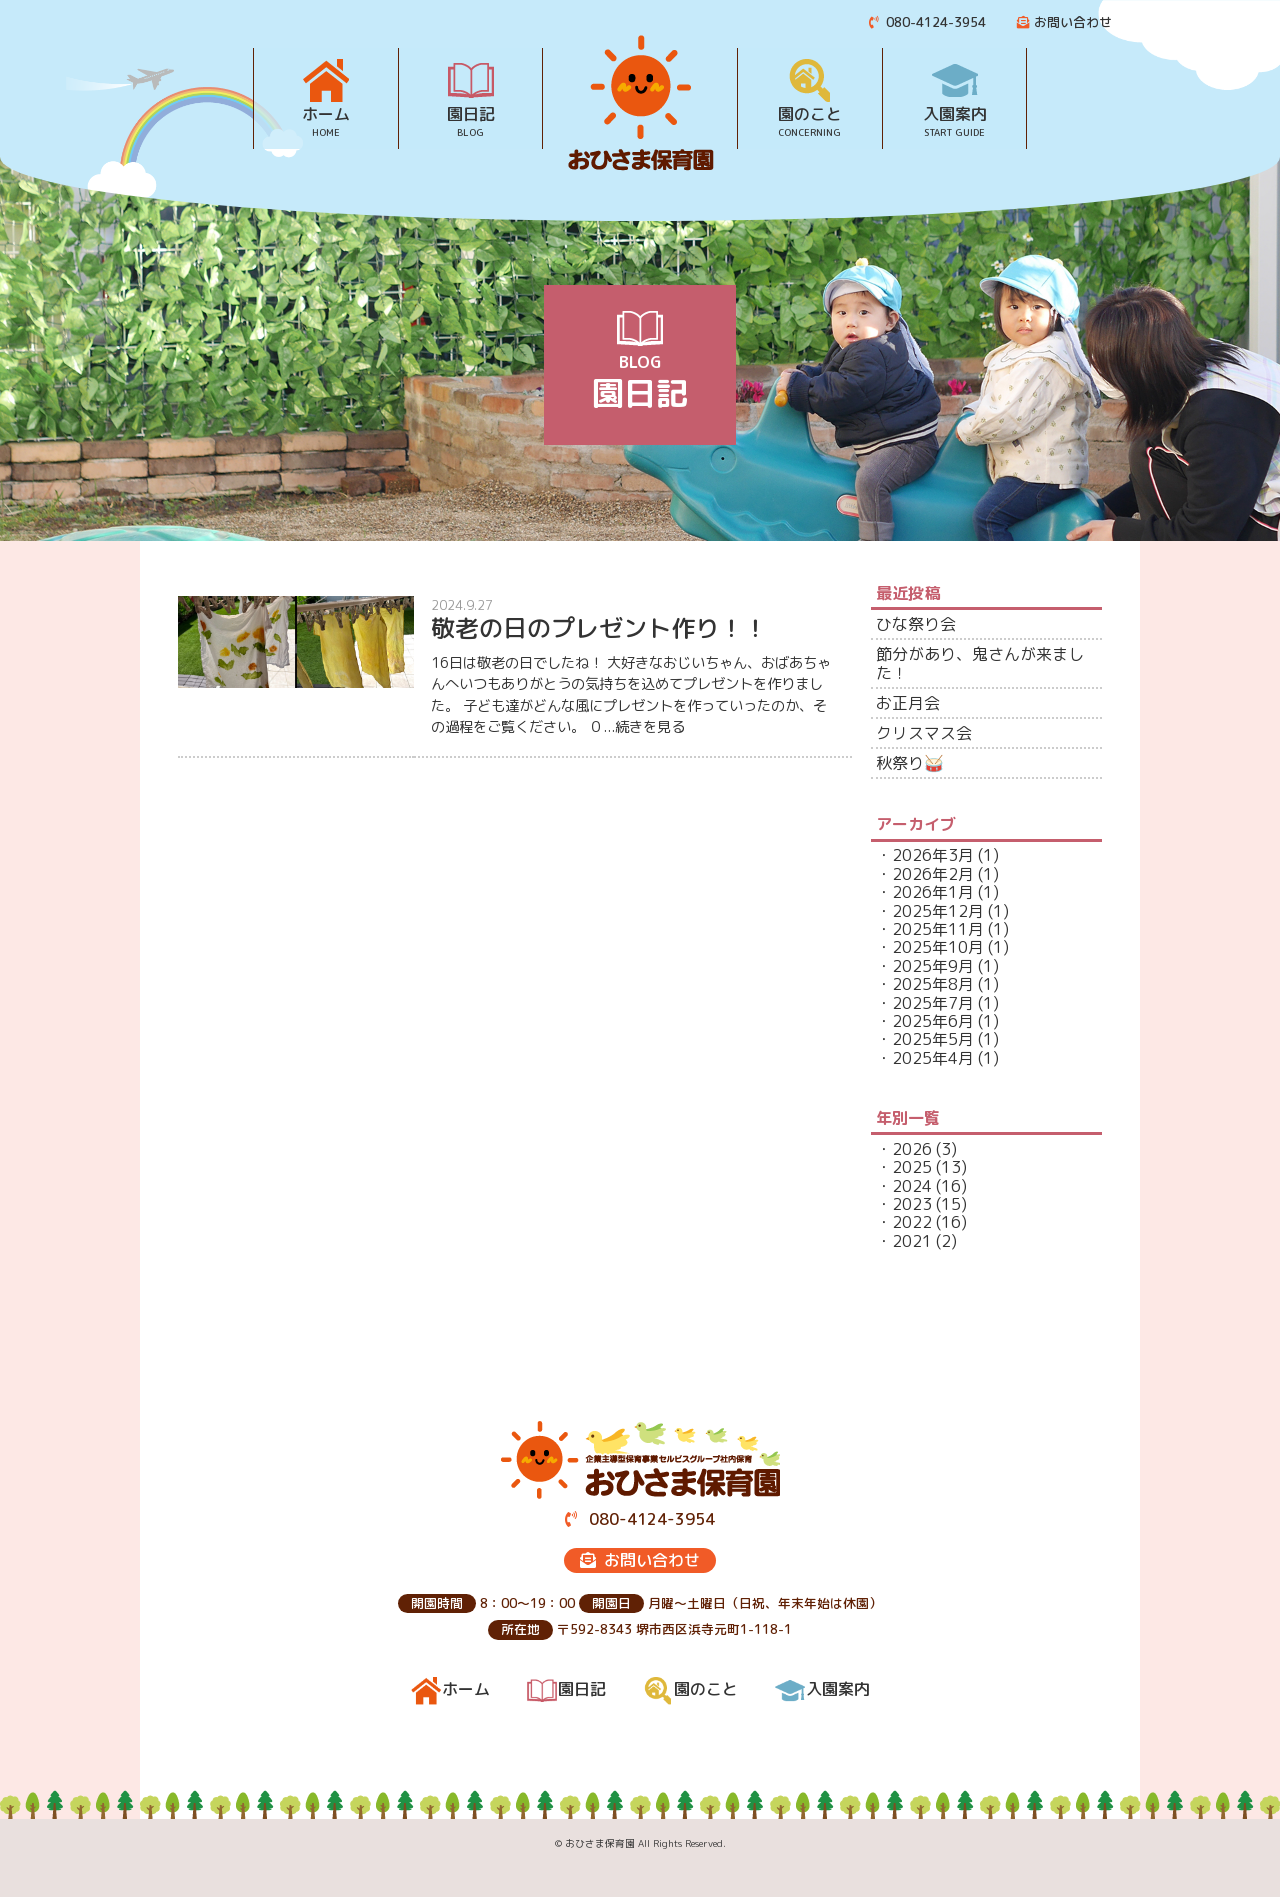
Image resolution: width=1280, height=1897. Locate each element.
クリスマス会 (924, 733)
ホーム (326, 113)
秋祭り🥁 (910, 763)
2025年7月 (933, 1003)
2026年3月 (933, 855)
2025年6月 (933, 1021)
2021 (912, 1241)
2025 (912, 1167)
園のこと (810, 113)
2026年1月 (933, 892)
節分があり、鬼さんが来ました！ (980, 663)
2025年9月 (933, 966)
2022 (912, 1222)
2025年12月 (938, 911)
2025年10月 (938, 947)
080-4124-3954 (928, 22)
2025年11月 (938, 929)
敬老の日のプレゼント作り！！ (599, 628)
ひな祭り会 (916, 624)
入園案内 (955, 113)
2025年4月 (933, 1058)
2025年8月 (933, 984)
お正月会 (908, 703)
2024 (912, 1186)
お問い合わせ (1064, 22)
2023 (912, 1204)
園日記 (471, 113)
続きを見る (650, 727)
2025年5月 (933, 1039)
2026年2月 (933, 874)
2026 (912, 1149)
